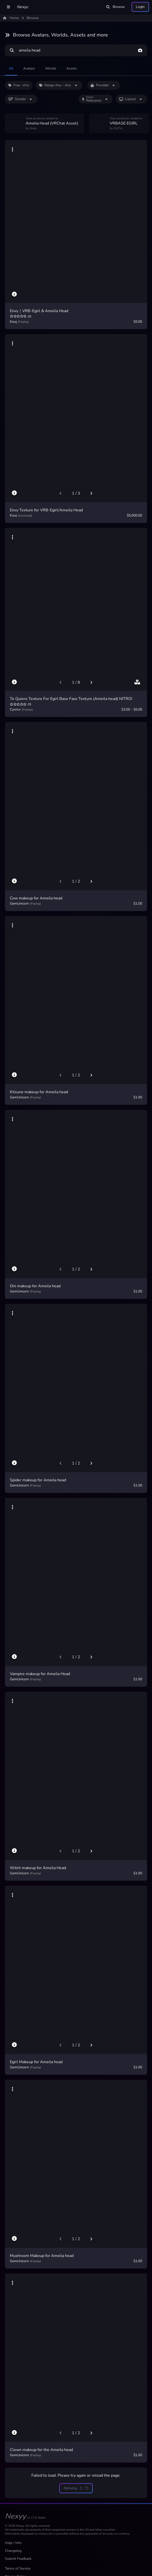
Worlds (50, 68)
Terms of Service (17, 2568)
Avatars (29, 68)
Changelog (13, 2550)
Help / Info (13, 2542)
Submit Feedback (18, 2558)
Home (11, 18)
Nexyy (22, 7)
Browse (115, 6)
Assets (71, 68)
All (11, 68)
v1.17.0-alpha (36, 2518)
